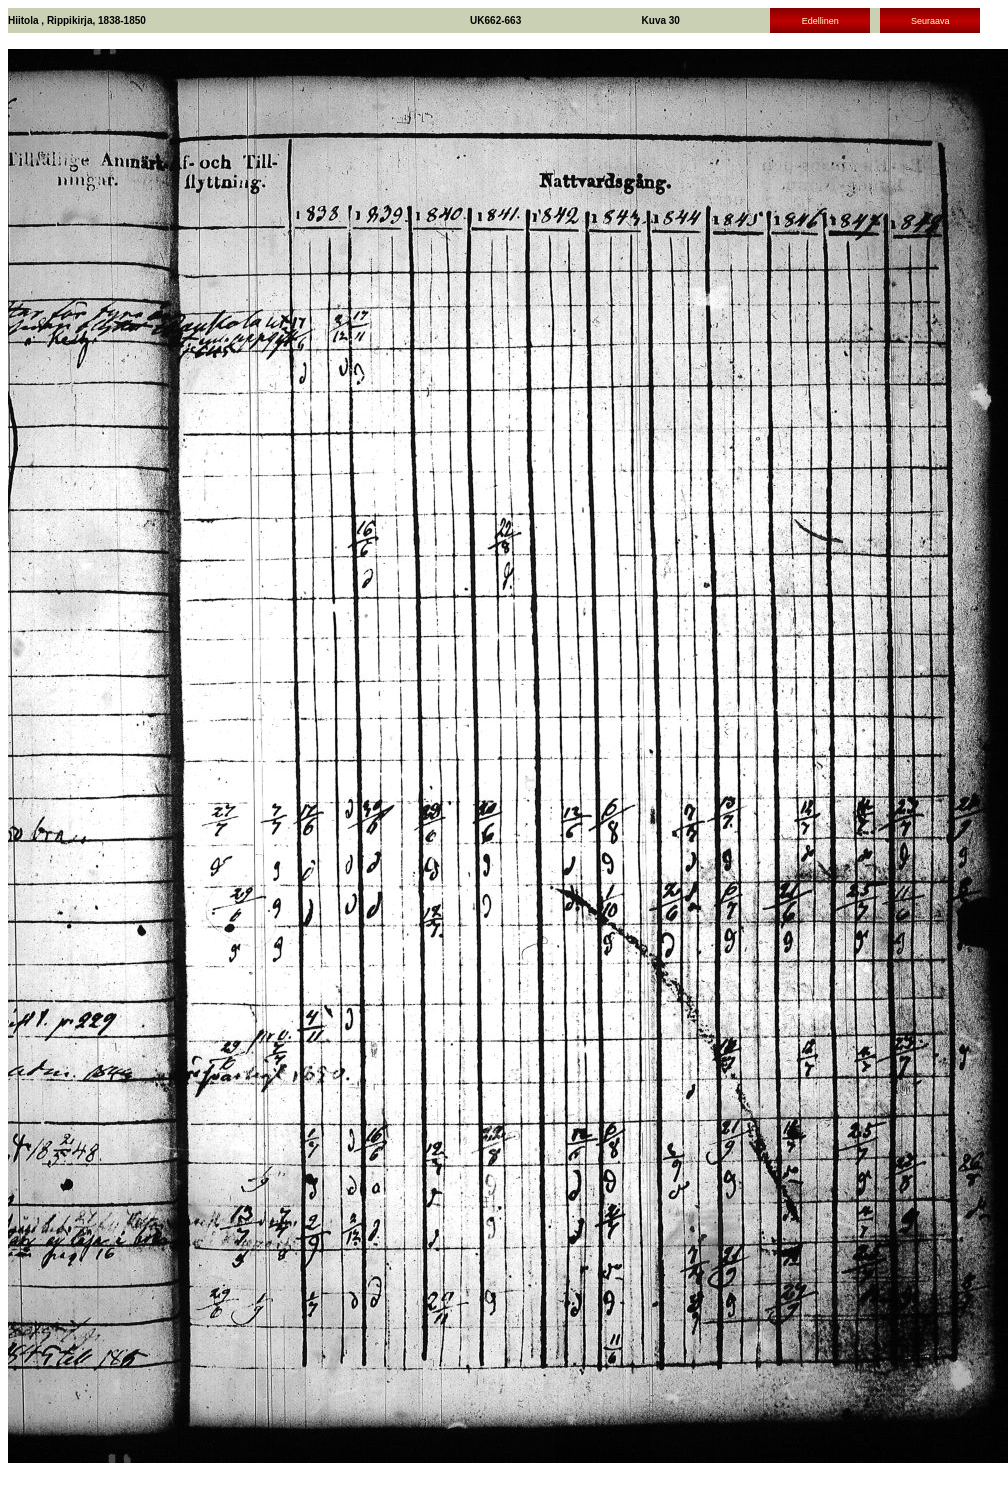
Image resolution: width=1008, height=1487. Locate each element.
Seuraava (930, 21)
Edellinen (820, 21)
